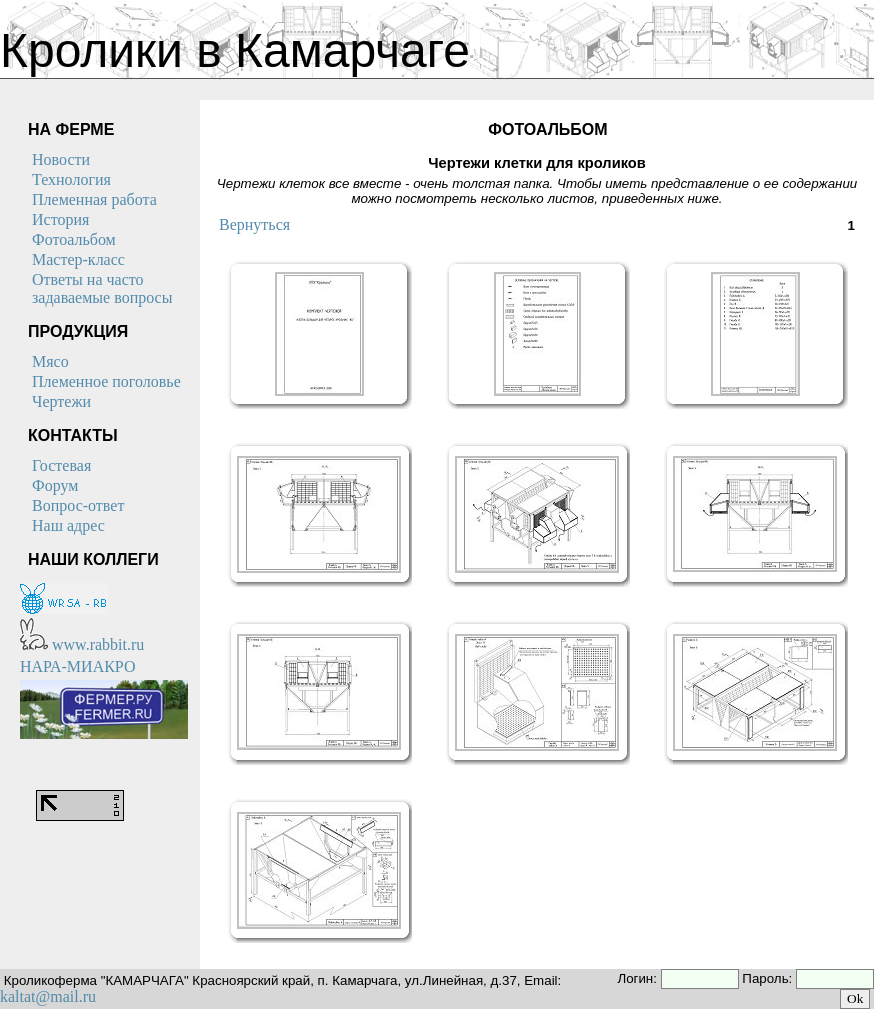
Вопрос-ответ (78, 505)
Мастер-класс (78, 259)
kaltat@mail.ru (48, 996)
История (60, 219)
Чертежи (61, 401)
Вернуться (254, 224)
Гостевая (61, 465)
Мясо (50, 361)
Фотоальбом (74, 239)
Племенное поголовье (106, 381)
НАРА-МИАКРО (78, 666)
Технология (71, 179)
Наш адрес (68, 525)
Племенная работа (94, 199)
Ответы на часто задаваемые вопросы (102, 288)
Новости (61, 159)
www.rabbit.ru (82, 644)
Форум (55, 485)
